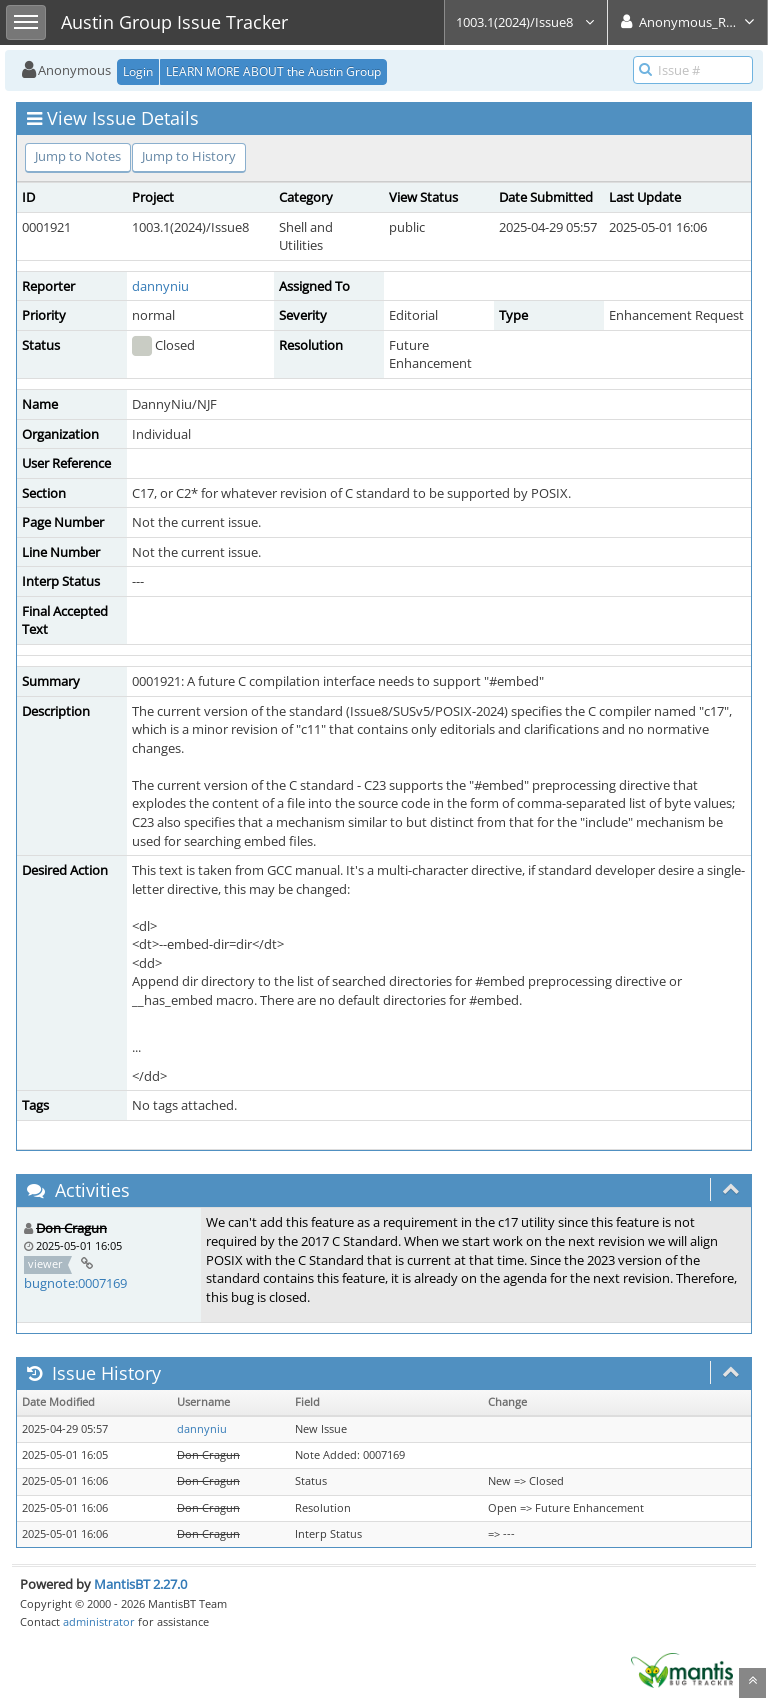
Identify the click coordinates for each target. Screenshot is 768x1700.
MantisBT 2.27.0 (140, 1584)
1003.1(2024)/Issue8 (526, 22)
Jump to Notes (78, 156)
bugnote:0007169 (75, 1283)
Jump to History (189, 156)
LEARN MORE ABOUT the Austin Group (273, 71)
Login (138, 71)
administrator (99, 1621)
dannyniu (160, 286)
